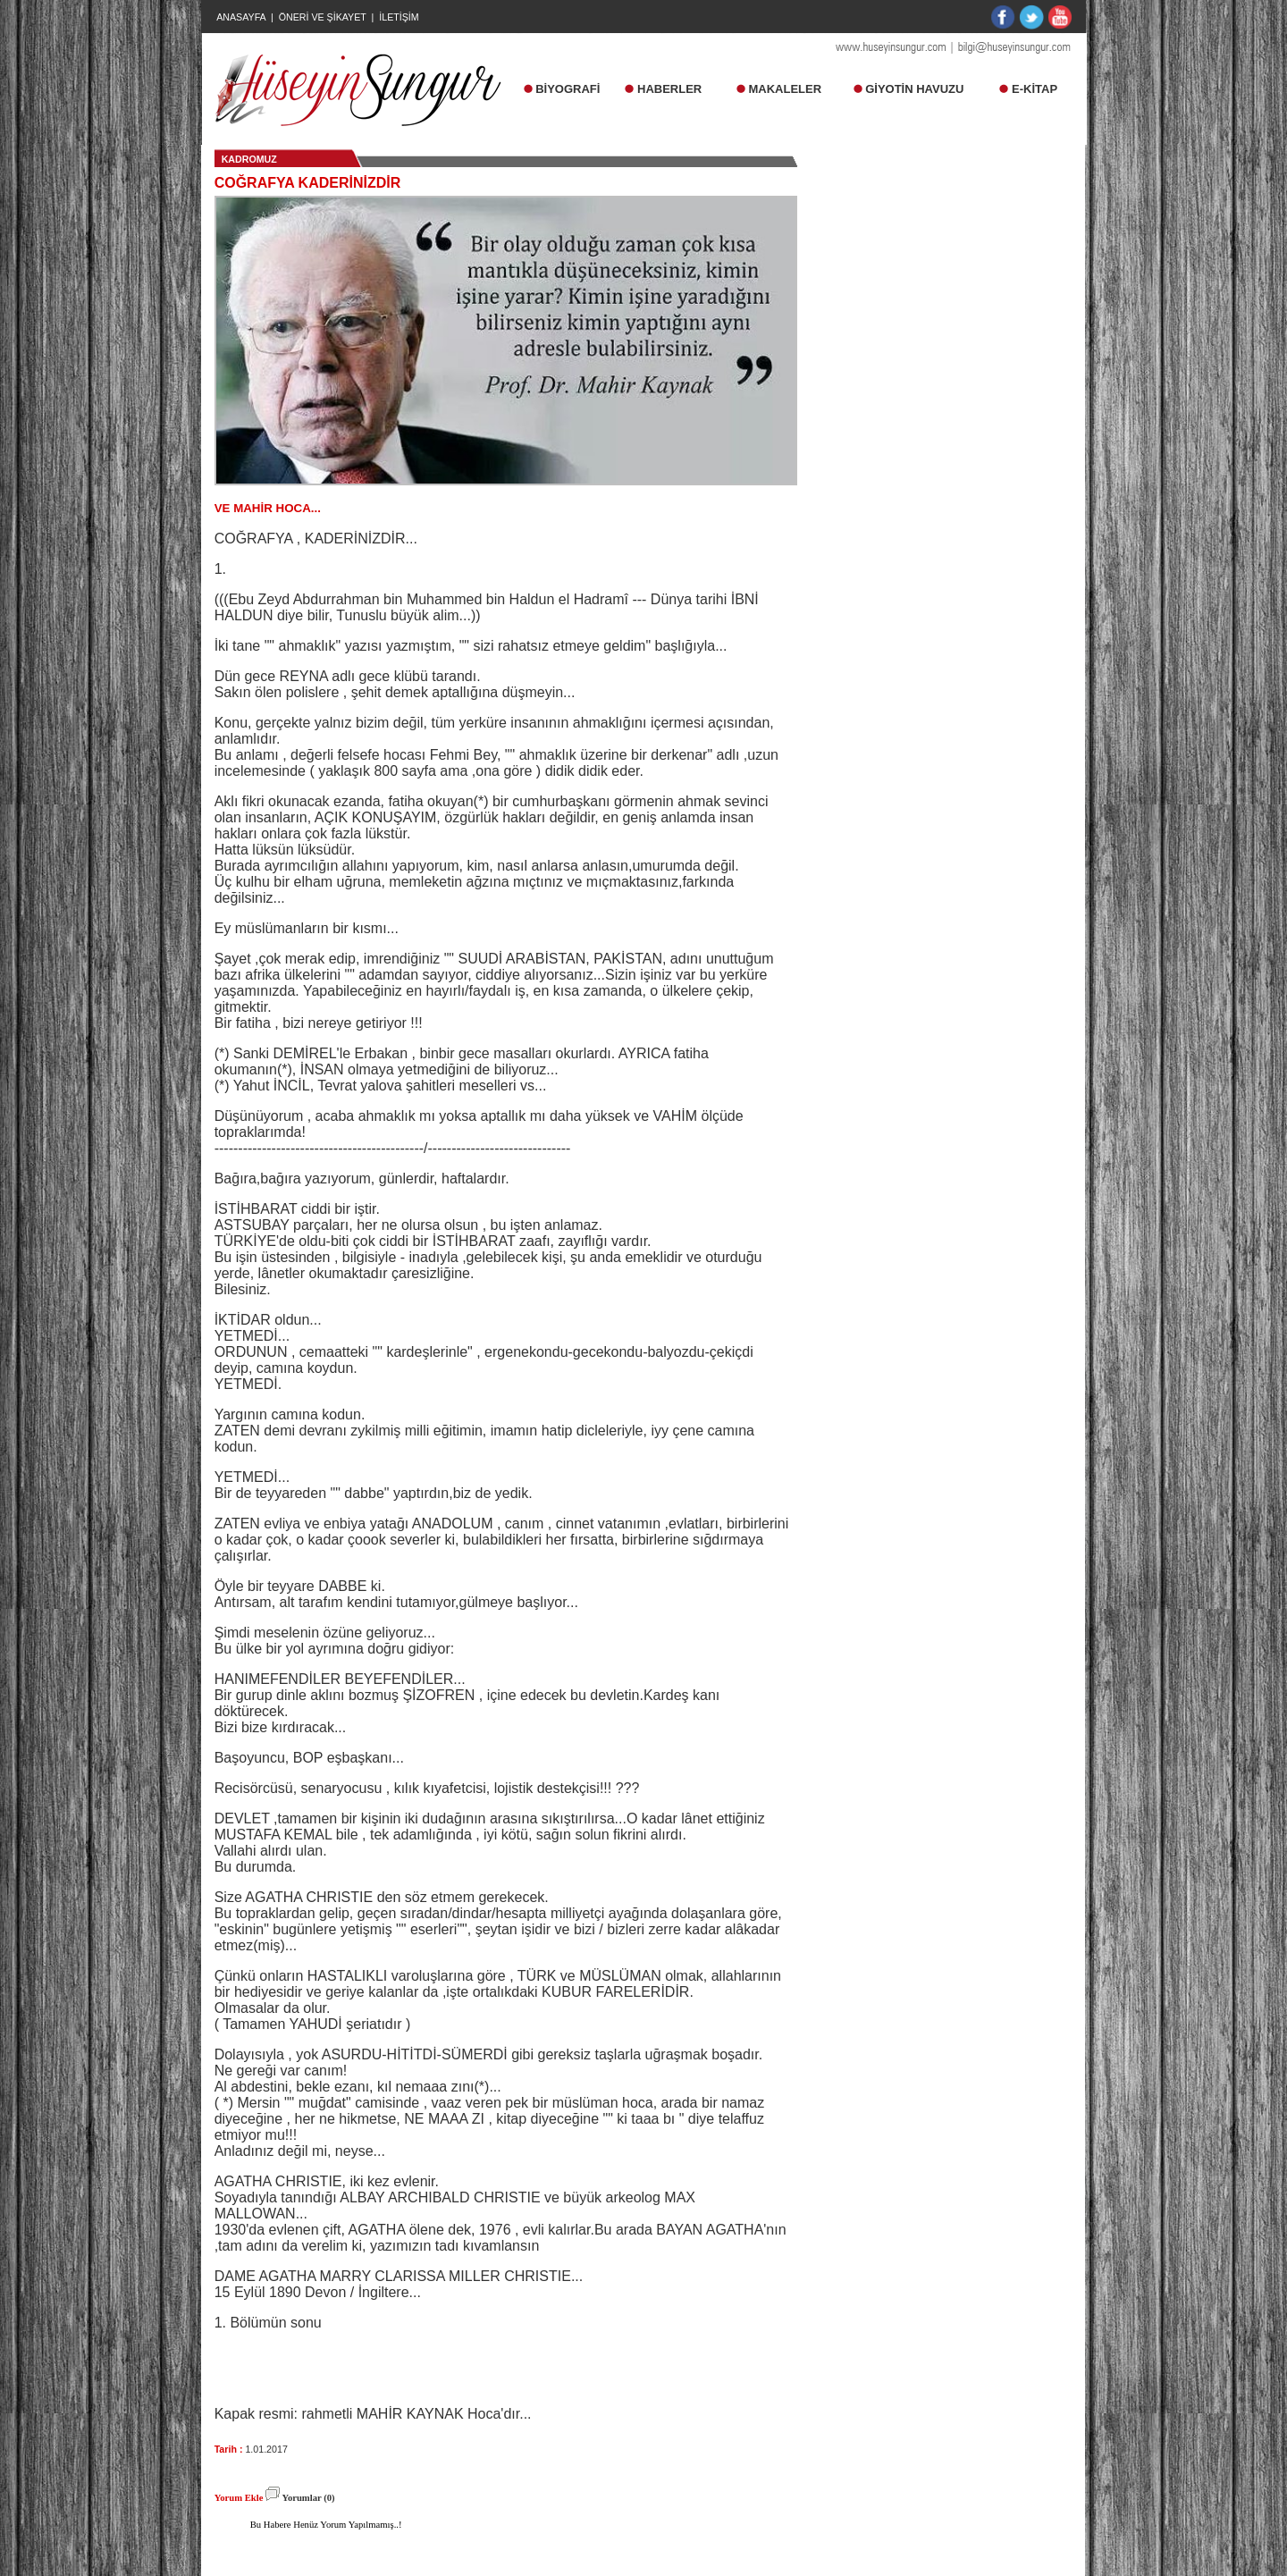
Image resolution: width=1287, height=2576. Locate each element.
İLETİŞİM (398, 17)
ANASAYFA (240, 17)
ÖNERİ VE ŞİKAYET (322, 17)
